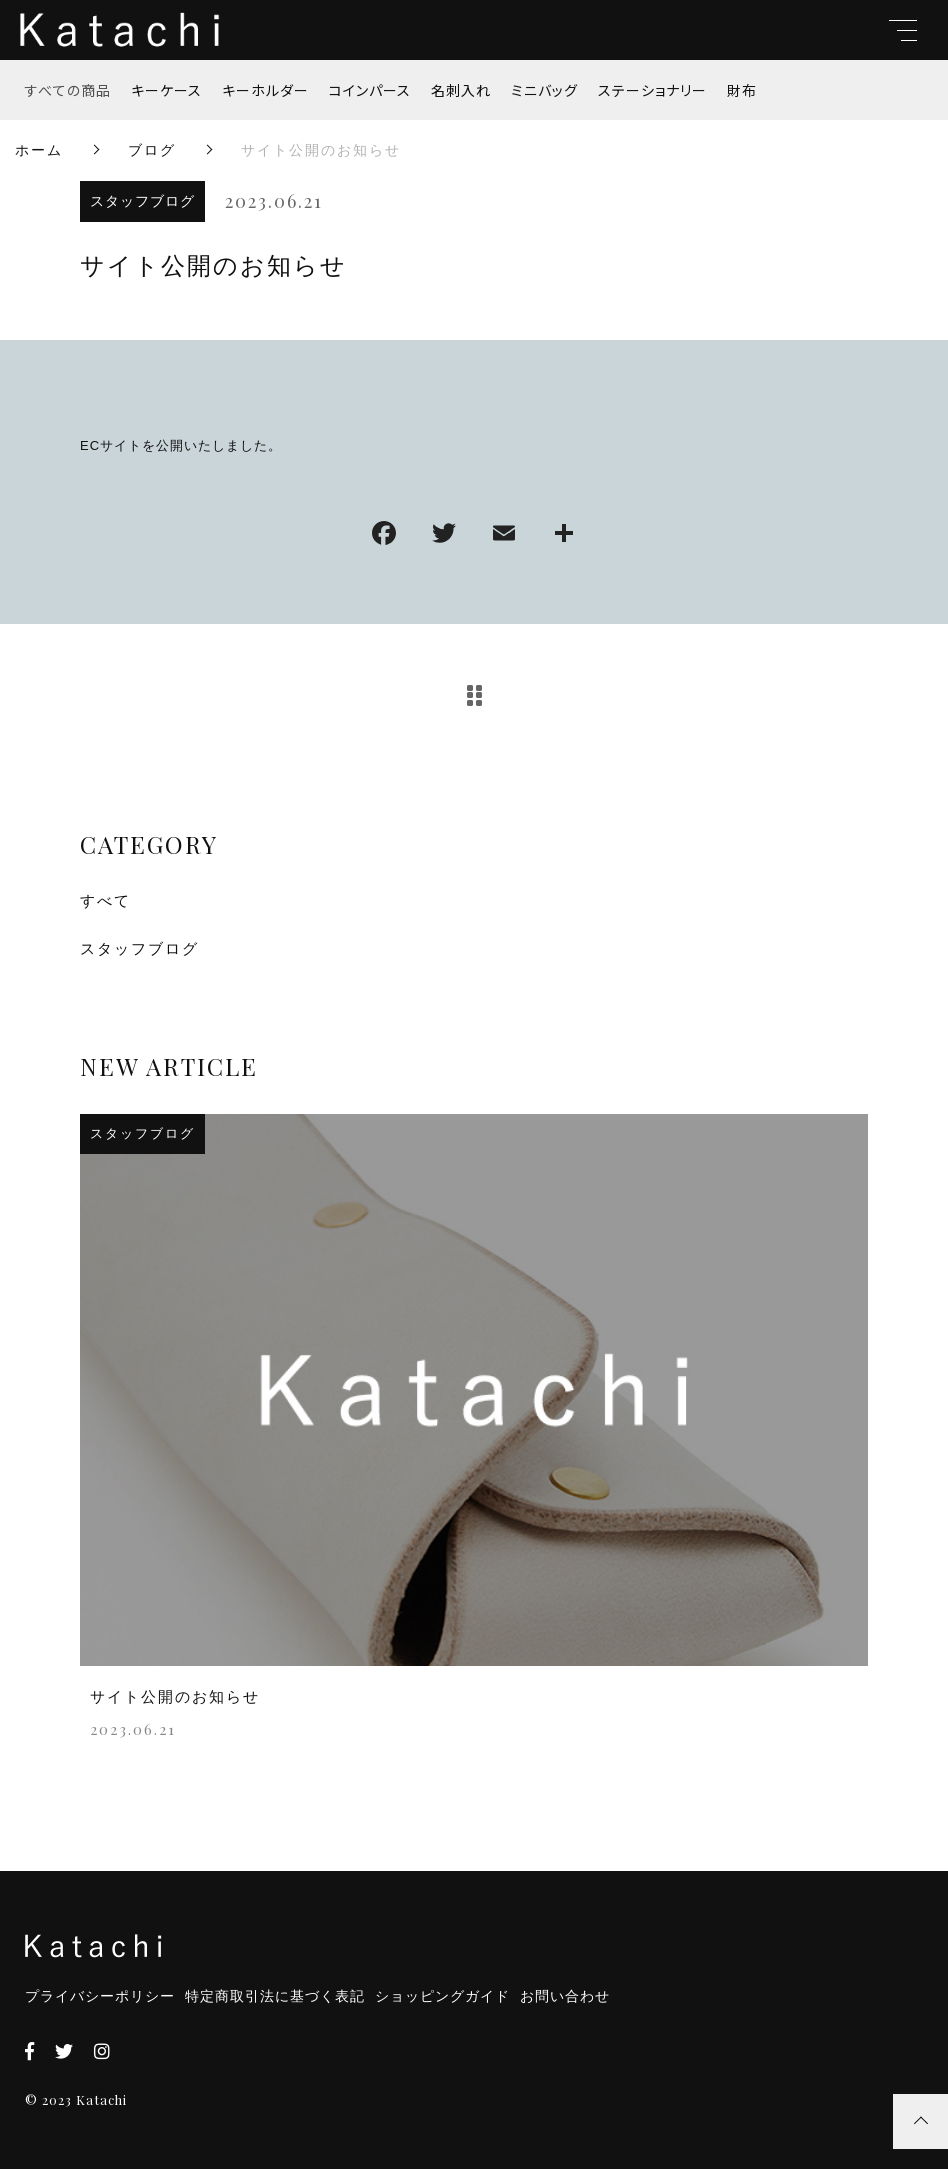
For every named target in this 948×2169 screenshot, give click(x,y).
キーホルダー (265, 90)
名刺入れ (461, 90)
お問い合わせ (565, 1996)
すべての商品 (68, 90)
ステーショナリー (652, 90)
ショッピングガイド (442, 1996)
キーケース (166, 90)
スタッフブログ (142, 201)
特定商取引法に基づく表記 (275, 1996)
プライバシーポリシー (100, 1996)
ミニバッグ (544, 90)
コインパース (370, 90)
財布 (742, 90)
